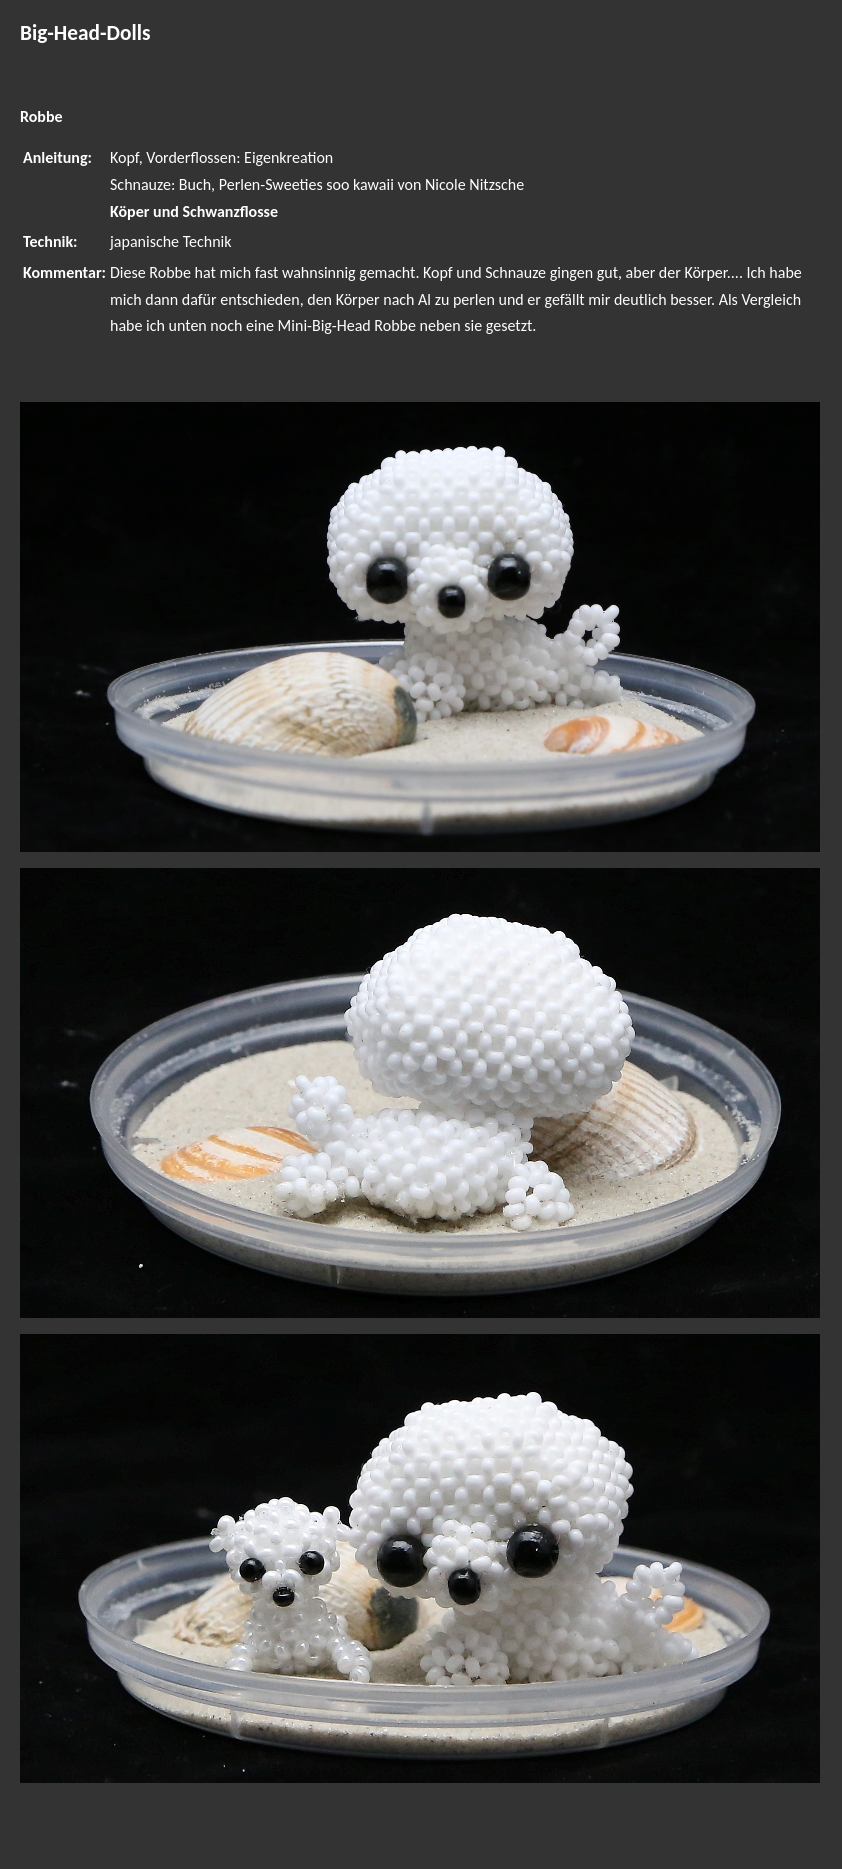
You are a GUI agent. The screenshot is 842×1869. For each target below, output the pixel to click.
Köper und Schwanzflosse (194, 211)
